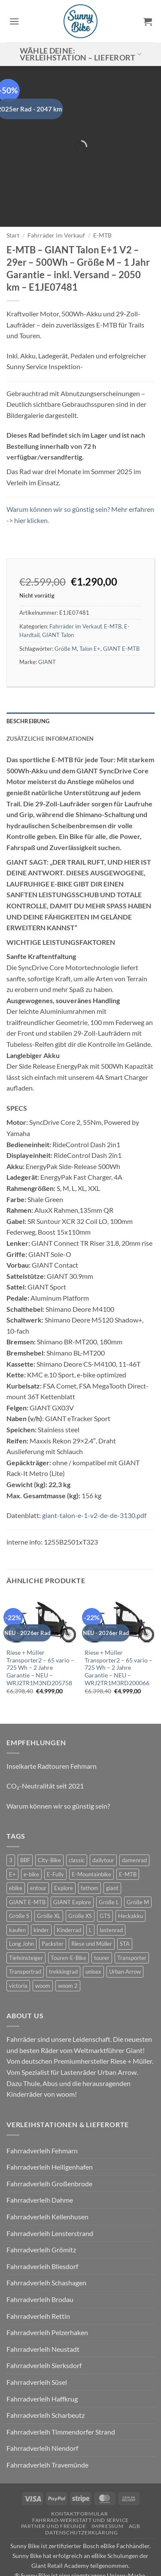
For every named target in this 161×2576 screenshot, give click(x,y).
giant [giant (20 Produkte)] (112, 1848)
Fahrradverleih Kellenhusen (47, 2176)
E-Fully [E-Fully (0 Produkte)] (55, 1834)
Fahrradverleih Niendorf (42, 2408)
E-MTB (102, 195)
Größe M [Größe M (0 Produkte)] (138, 1861)
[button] (14, 21)
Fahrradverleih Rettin (38, 2276)
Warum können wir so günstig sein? (58, 1765)
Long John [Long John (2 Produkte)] (21, 1903)
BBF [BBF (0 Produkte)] (25, 1820)
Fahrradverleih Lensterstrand (49, 2193)
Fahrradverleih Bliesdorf (42, 2226)
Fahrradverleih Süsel (36, 2342)
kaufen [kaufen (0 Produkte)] (17, 1889)
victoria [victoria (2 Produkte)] (18, 1945)
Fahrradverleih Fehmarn (42, 2110)
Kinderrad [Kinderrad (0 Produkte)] (69, 1889)
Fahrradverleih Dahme (39, 2160)
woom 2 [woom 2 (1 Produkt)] (68, 1945)
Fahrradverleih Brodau (39, 2259)
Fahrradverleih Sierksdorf (44, 2325)
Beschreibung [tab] (27, 681)
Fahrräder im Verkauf (56, 195)
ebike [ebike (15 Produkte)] (15, 1848)
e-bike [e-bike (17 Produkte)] (31, 1834)
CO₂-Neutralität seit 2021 (45, 1746)
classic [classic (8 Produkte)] (77, 1820)
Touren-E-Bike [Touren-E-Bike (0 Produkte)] (68, 1917)
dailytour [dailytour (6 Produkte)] (103, 1820)
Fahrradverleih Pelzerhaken (47, 2292)
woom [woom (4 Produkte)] (42, 1945)
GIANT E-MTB (121, 608)
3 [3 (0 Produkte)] (10, 1820)
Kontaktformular (79, 2473)
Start (12, 195)
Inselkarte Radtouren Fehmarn (51, 1726)
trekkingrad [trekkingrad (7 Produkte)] (63, 1931)
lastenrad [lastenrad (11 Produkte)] (111, 1889)
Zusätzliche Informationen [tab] (50, 698)
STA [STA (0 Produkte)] (125, 1903)
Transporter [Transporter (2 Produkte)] (131, 1917)
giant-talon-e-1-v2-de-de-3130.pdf (94, 1475)
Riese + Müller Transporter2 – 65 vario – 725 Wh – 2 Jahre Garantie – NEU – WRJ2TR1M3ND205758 (40, 1627)
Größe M (66, 608)
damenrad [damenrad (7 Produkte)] (134, 1820)
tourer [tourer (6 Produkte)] (101, 1917)
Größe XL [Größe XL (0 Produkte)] (49, 1875)
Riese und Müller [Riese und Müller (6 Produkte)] (91, 1903)
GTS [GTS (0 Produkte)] (105, 1875)
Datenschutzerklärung (81, 2492)
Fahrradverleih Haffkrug (42, 2358)
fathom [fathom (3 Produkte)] (89, 1848)
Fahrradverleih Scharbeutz (45, 2375)
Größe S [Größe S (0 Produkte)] (19, 1875)
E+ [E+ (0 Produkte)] (12, 1834)
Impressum (107, 2486)
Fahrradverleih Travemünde (47, 2424)
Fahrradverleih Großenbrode (49, 2143)
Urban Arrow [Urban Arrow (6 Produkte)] (125, 1931)
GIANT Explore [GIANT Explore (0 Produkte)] (72, 1861)
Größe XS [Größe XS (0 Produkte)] (80, 1875)
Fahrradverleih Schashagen (46, 2243)
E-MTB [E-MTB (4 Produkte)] (128, 1834)
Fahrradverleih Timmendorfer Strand (60, 2391)
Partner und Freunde (53, 2486)
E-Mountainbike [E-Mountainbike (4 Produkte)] (91, 1834)
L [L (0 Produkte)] (90, 1889)
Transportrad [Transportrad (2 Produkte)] (25, 1931)
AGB (134, 2486)
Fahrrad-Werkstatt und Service (80, 2480)
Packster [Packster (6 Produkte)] (53, 1903)
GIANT (47, 621)
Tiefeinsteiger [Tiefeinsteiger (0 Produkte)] (26, 1917)
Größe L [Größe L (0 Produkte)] (109, 1861)
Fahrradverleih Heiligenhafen (49, 2127)
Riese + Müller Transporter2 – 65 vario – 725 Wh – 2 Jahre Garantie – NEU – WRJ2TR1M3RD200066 (118, 1627)
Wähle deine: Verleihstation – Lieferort (81, 54)
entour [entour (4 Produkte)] (38, 1848)
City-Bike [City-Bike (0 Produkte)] (49, 1820)
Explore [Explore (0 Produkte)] (63, 1848)
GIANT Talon (58, 594)
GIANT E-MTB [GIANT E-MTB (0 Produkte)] (27, 1861)
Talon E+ (89, 608)
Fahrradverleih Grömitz (41, 2209)
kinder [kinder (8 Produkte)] (41, 1889)
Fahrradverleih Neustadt (42, 2309)
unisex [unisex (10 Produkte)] (93, 1931)
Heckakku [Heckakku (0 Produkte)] (130, 1875)
